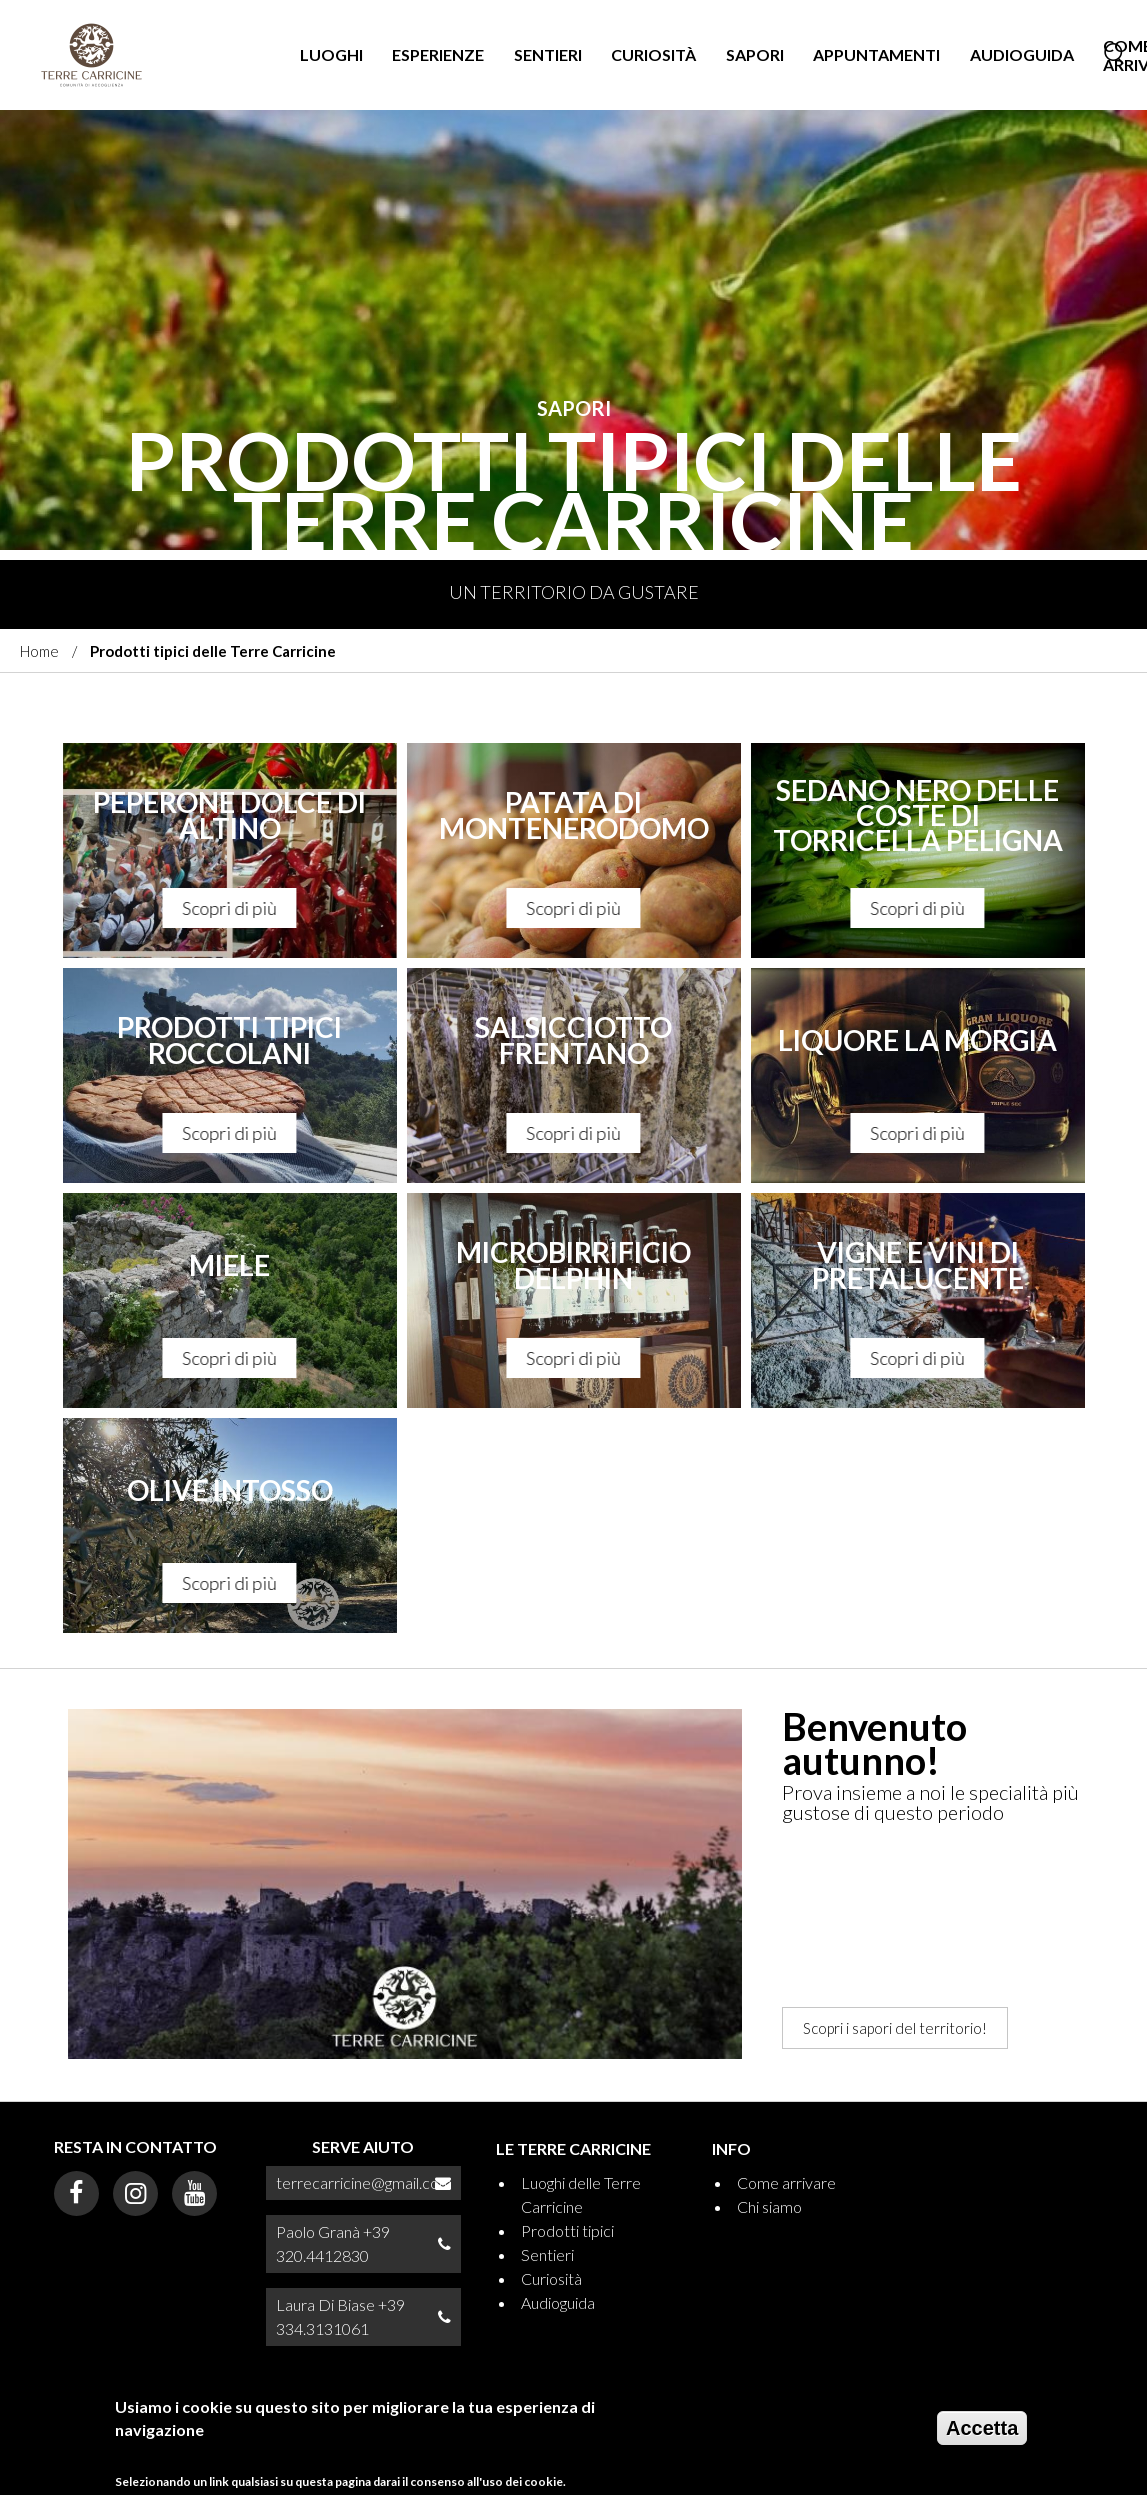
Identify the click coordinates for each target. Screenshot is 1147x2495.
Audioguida (1022, 54)
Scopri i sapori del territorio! (895, 2028)
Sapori (755, 54)
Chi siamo (769, 2206)
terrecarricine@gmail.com (364, 2182)
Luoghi (331, 54)
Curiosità (653, 54)
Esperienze (438, 54)
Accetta (982, 2430)
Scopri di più (230, 908)
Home (39, 651)
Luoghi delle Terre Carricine (581, 2194)
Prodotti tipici (567, 2230)
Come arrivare (786, 2182)
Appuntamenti (876, 54)
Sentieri (548, 54)
